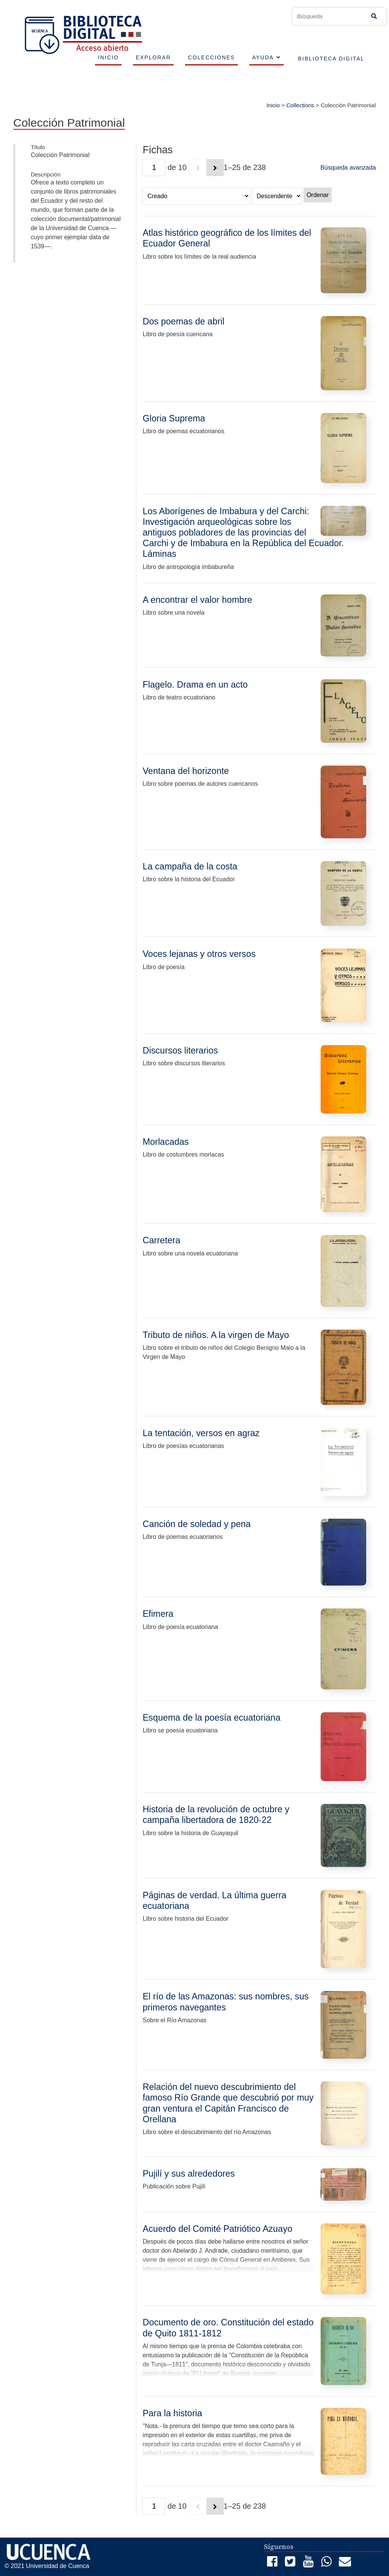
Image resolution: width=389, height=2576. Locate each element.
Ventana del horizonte (185, 771)
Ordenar (318, 195)
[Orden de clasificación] (277, 196)
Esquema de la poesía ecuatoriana (211, 1718)
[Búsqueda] (333, 16)
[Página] (153, 167)
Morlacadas (165, 1142)
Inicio (273, 105)
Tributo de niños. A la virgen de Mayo (215, 1335)
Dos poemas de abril (183, 321)
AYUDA (263, 57)
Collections (300, 105)
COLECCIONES (211, 57)
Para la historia (172, 2413)
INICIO (108, 57)
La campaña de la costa (189, 866)
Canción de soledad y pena (196, 1524)
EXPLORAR (153, 57)
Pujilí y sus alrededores (188, 2174)
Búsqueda (374, 16)
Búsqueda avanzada (348, 167)
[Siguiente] (215, 167)
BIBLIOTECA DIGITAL (331, 59)
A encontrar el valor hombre (197, 600)
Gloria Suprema (173, 418)
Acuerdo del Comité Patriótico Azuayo (217, 2229)
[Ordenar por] (196, 196)
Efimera (157, 1614)
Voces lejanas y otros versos (198, 954)
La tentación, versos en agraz (200, 1433)
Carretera (161, 1240)
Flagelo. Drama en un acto (195, 685)
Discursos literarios (180, 1050)
